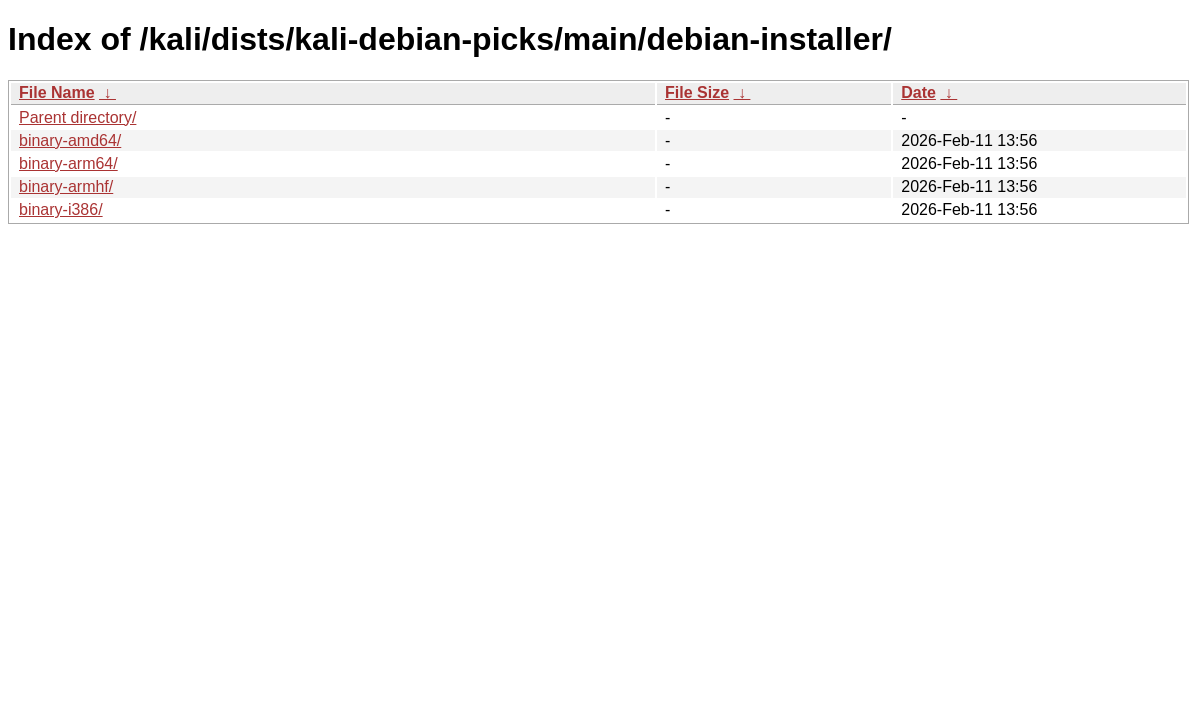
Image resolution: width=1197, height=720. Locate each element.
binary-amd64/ (70, 140)
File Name (57, 92)
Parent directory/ (77, 117)
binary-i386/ (61, 209)
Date (918, 92)
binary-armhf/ (66, 186)
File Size (697, 92)
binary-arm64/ (68, 163)
